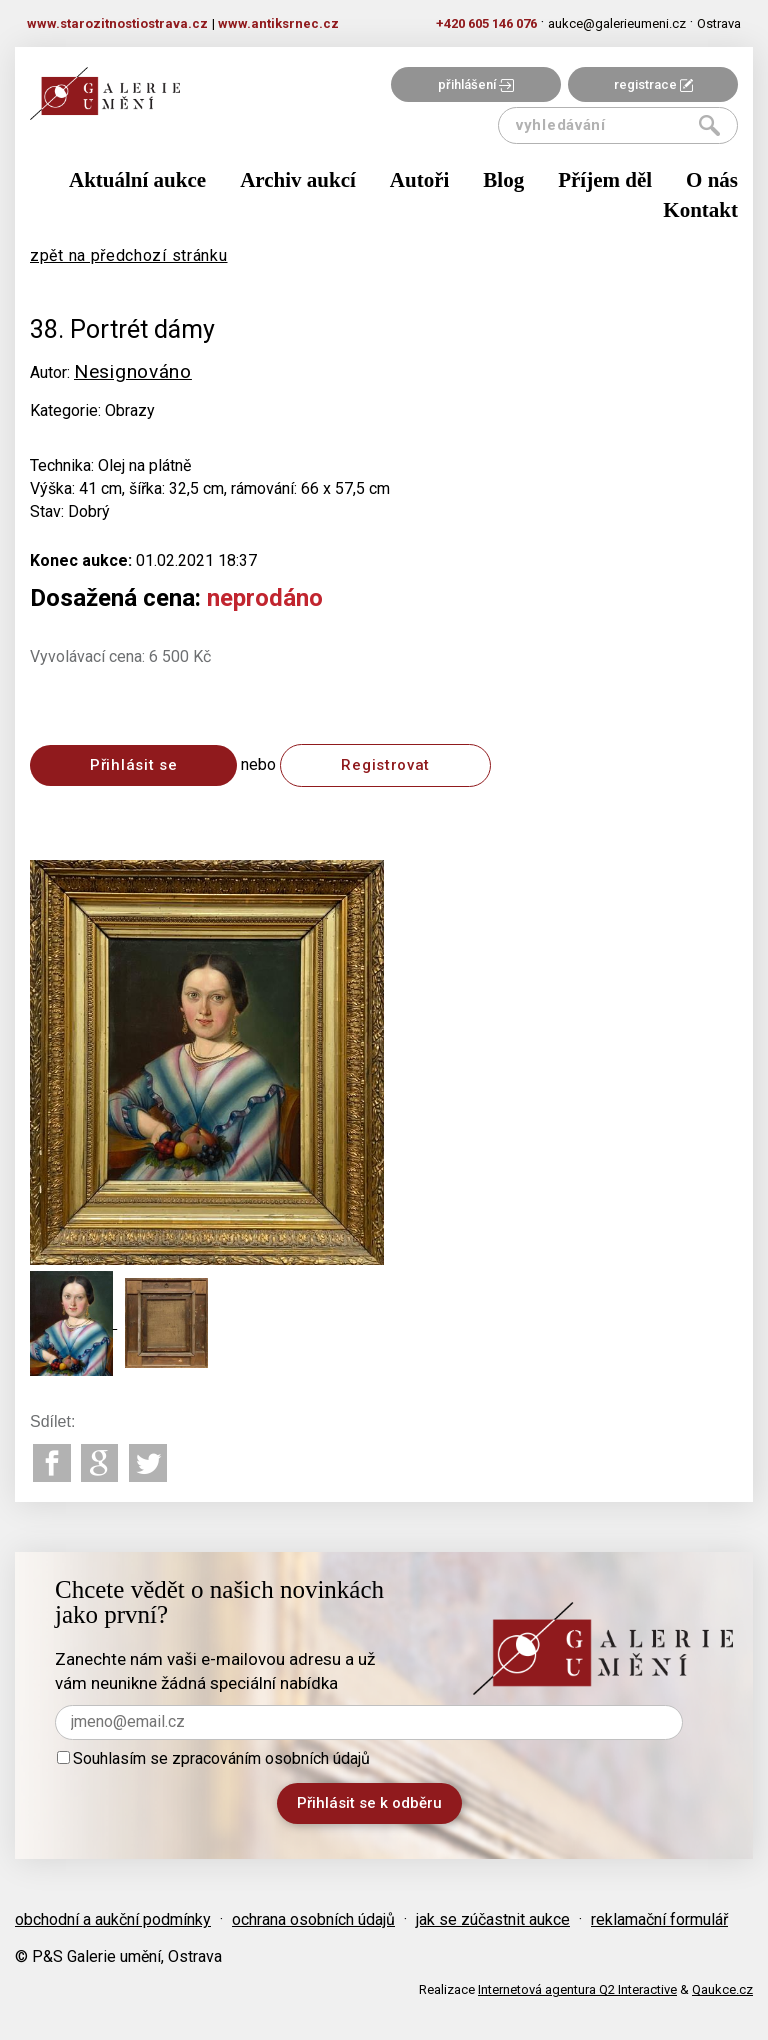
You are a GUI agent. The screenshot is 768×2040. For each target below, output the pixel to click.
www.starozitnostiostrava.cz (117, 23)
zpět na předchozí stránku (129, 255)
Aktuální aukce (137, 180)
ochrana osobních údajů (313, 1919)
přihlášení (476, 84)
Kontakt (700, 210)
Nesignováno (133, 371)
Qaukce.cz (722, 1989)
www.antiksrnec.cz (278, 23)
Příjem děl (605, 180)
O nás (712, 180)
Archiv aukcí (298, 180)
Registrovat (385, 765)
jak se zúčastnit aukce (493, 1919)
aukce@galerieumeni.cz (617, 23)
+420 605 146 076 (486, 23)
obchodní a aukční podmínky (113, 1919)
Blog (503, 180)
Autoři (420, 180)
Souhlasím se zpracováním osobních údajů (213, 1758)
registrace (653, 84)
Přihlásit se (133, 765)
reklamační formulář (659, 1919)
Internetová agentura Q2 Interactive (577, 1989)
